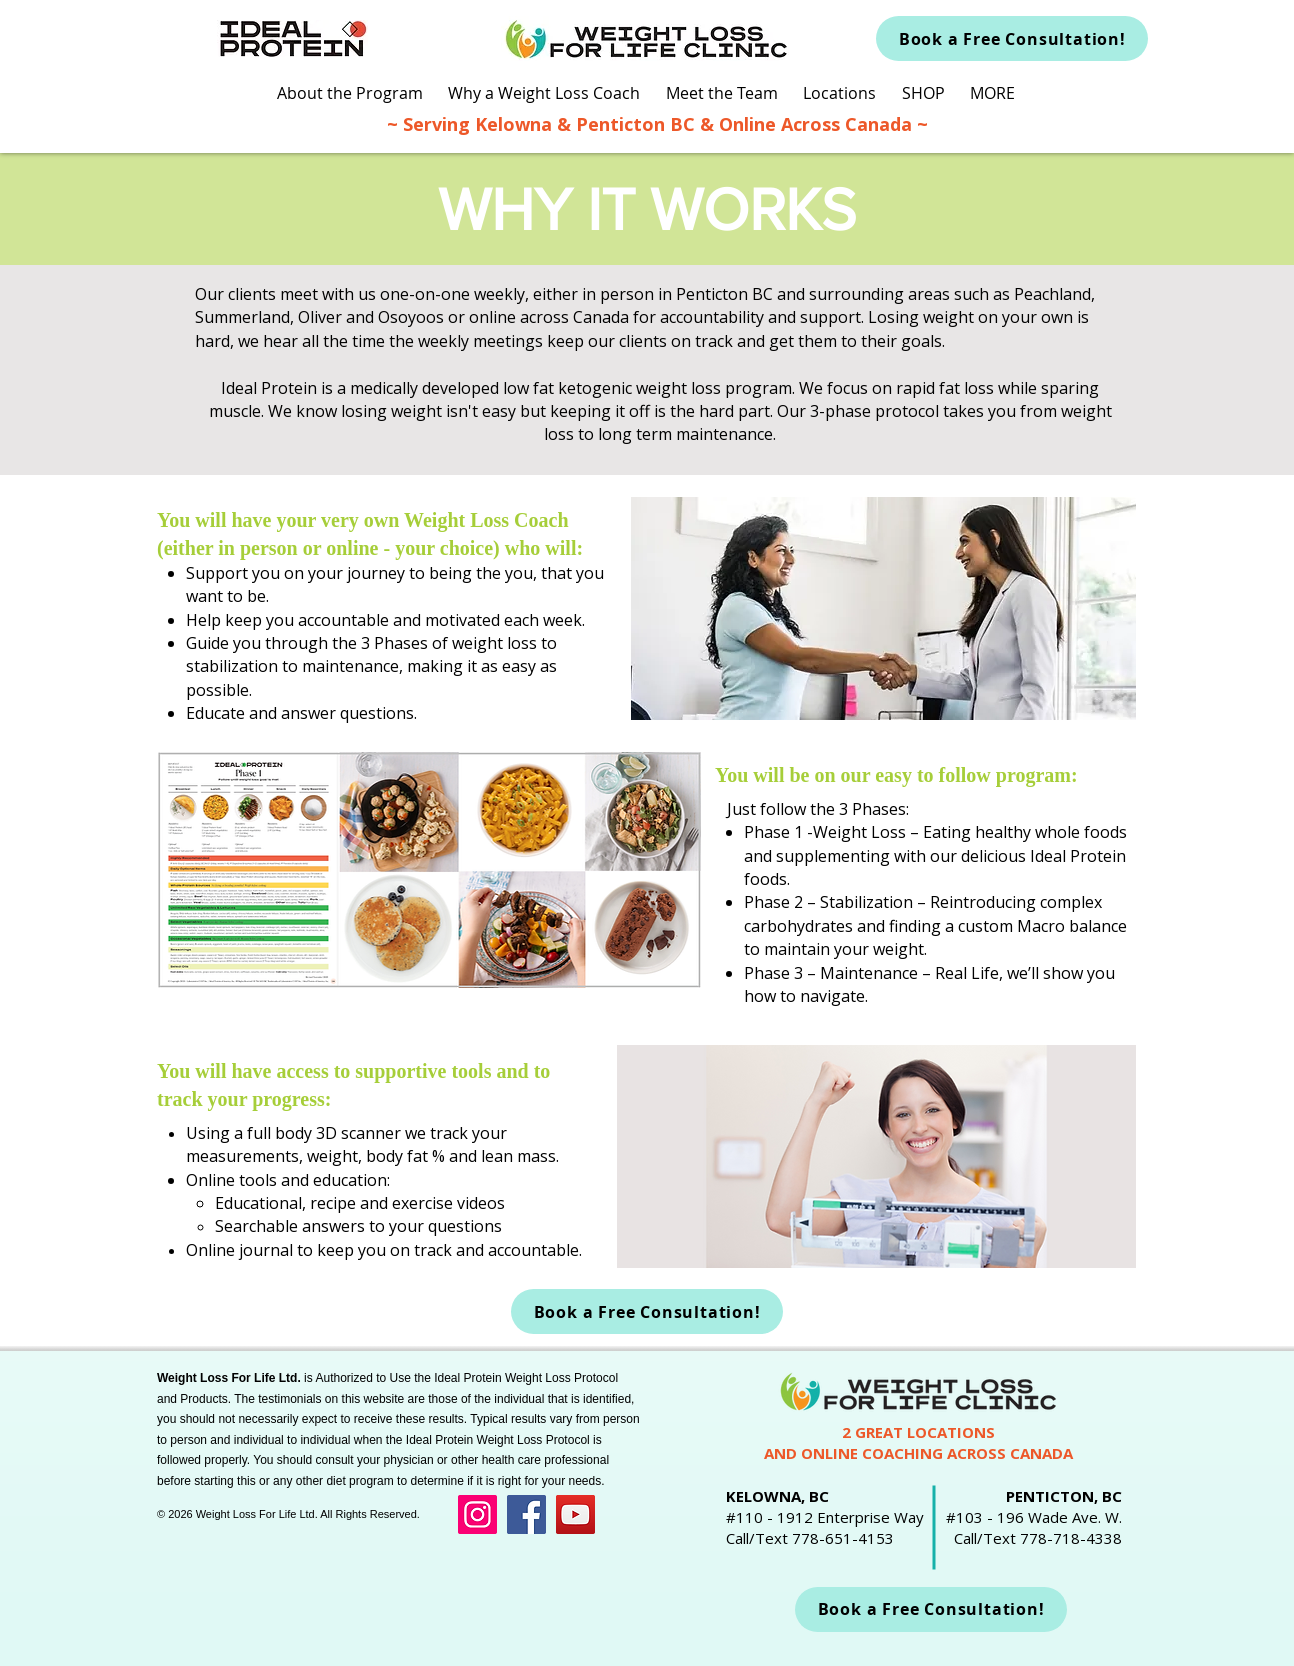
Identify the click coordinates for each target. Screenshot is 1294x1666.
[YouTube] (575, 1514)
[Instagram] (477, 1514)
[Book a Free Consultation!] (1012, 38)
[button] (350, 93)
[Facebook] (526, 1514)
